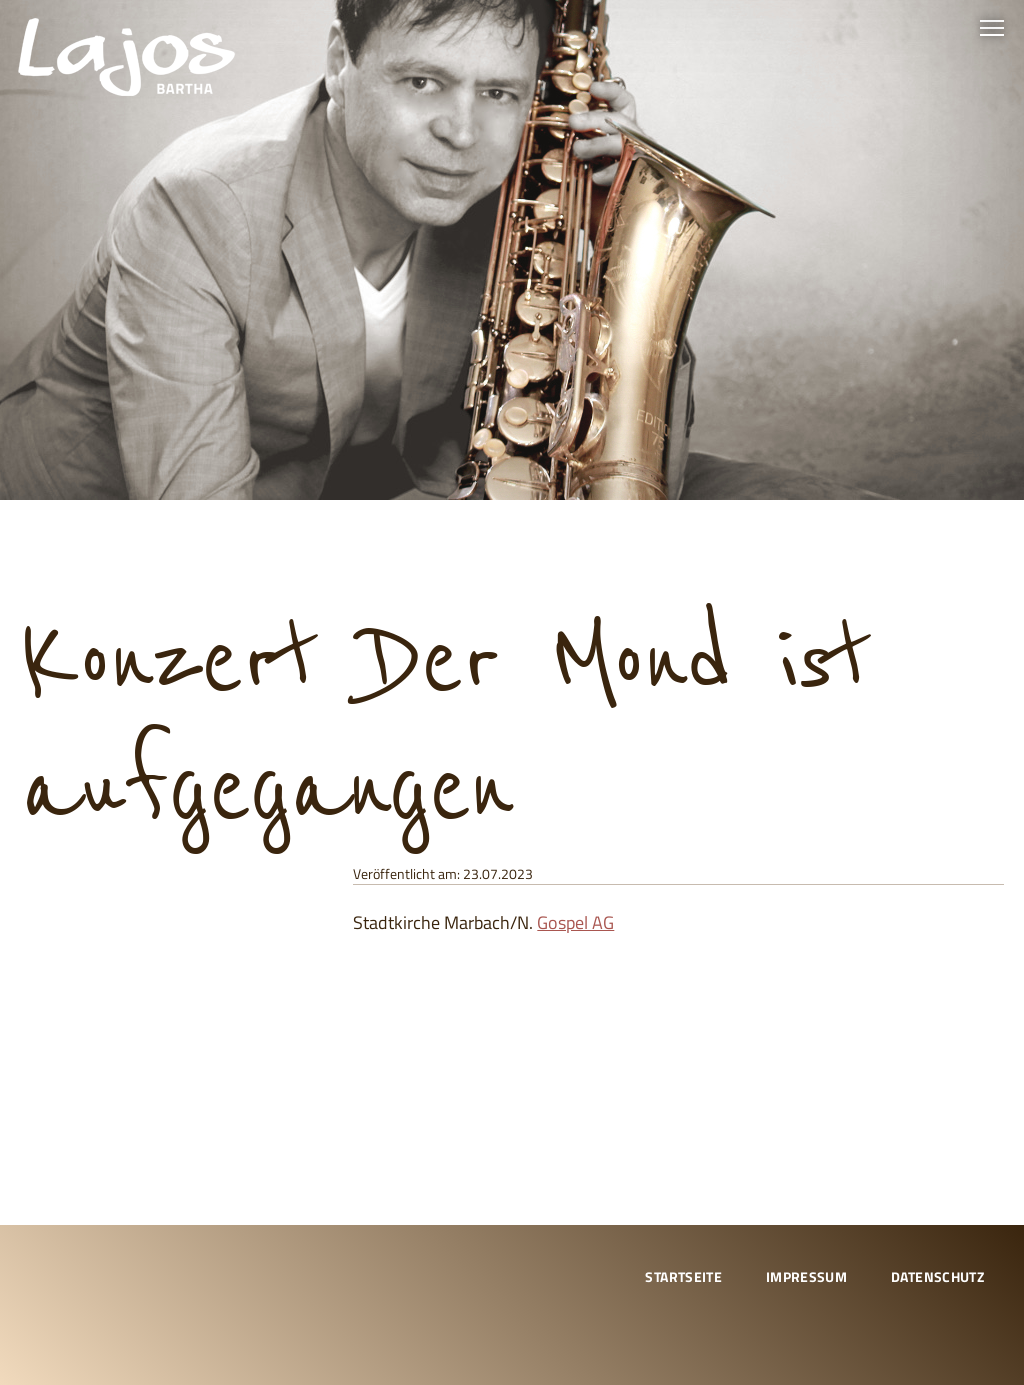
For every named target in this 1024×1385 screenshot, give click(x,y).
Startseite (683, 1276)
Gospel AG (575, 922)
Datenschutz (937, 1276)
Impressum (806, 1276)
